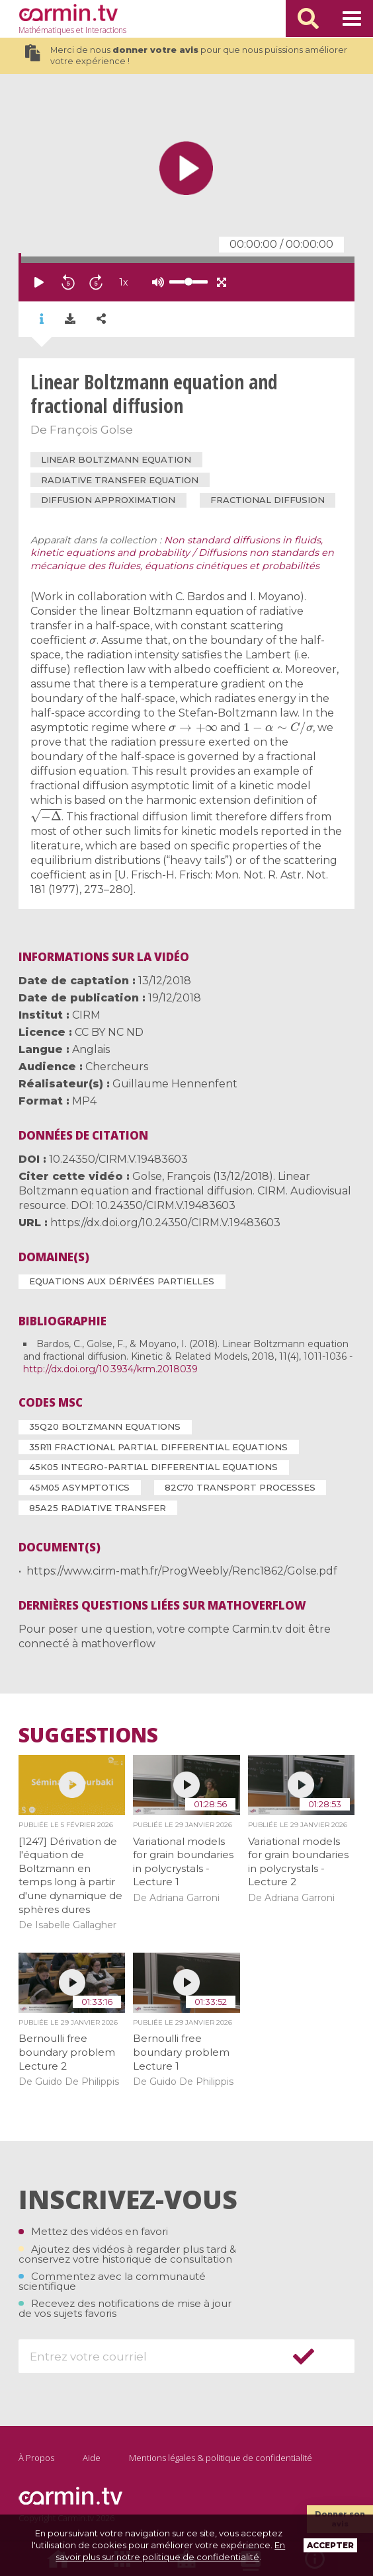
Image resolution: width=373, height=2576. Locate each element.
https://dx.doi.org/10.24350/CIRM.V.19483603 (165, 1222)
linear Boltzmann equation (116, 459)
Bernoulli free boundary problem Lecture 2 (67, 2052)
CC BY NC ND (109, 1032)
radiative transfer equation (119, 480)
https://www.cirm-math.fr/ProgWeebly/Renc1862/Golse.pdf (181, 1571)
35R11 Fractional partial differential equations (158, 1447)
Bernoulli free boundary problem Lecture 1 (181, 2052)
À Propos (36, 2458)
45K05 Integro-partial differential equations (153, 1467)
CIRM (86, 1015)
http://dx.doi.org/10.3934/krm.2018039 (110, 1369)
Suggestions (88, 1735)
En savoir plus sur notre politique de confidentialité (170, 2551)
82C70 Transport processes (240, 1487)
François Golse (91, 429)
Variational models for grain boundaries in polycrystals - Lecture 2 (298, 1862)
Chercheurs (116, 1066)
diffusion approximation (108, 499)
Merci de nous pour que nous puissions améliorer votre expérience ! (186, 55)
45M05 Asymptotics (79, 1487)
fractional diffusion (267, 499)
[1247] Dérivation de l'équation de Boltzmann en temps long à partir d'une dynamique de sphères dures (70, 1875)
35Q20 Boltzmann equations (105, 1426)
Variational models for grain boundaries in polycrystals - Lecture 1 (183, 1862)
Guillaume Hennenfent (174, 1083)
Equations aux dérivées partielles (121, 1281)
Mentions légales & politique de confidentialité (220, 2458)
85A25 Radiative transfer (97, 1508)
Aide (92, 2458)
